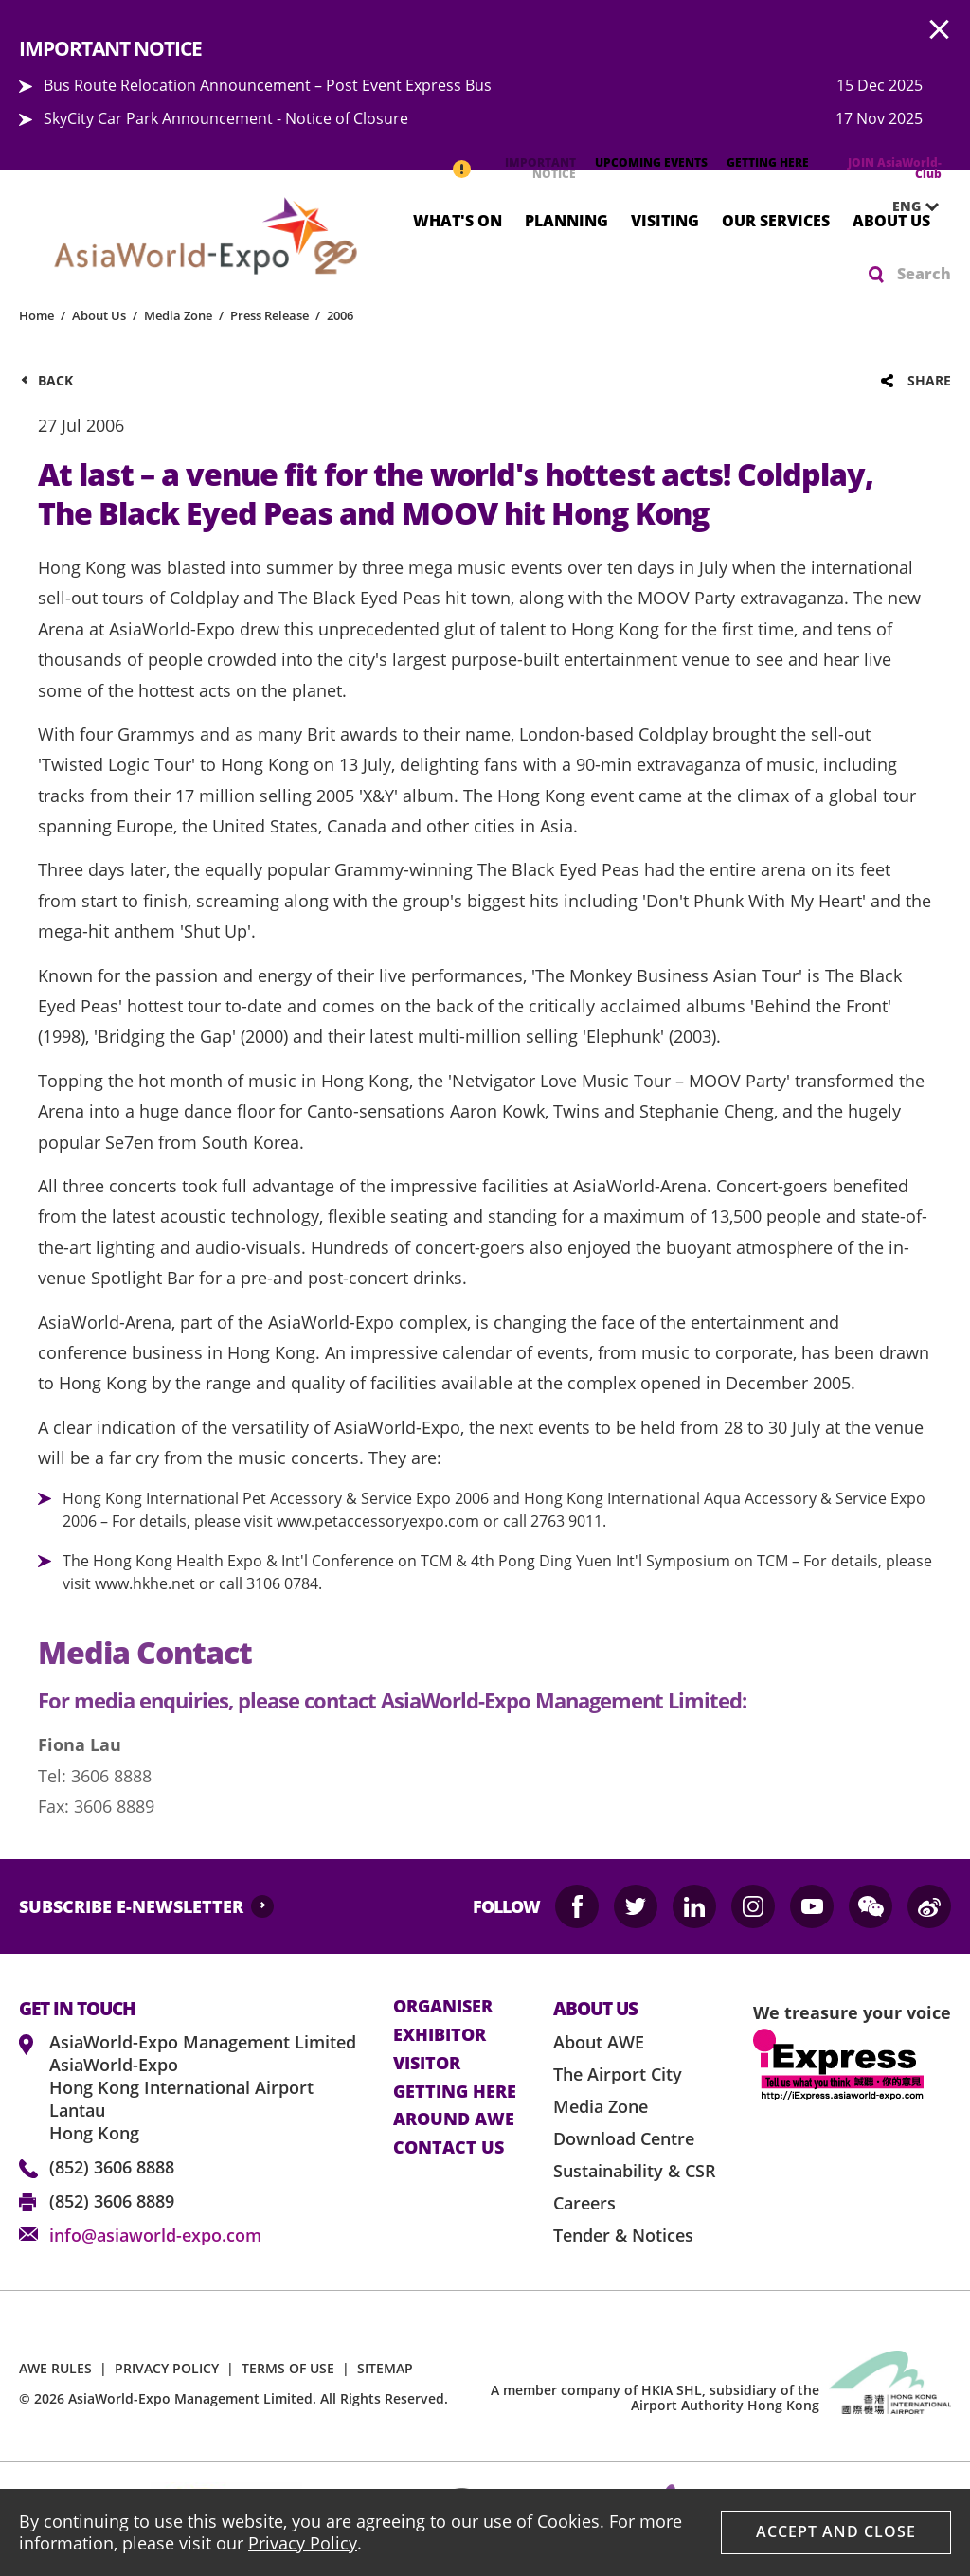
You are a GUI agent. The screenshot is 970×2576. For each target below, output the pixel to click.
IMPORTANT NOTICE (540, 168)
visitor (426, 2063)
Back (55, 380)
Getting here (454, 2092)
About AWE (598, 2041)
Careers (584, 2202)
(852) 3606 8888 (111, 2167)
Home (36, 315)
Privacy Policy (302, 2542)
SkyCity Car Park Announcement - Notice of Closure (226, 118)
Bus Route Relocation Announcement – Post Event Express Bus (268, 85)
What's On (457, 219)
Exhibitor (439, 2035)
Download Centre (623, 2138)
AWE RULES (55, 2368)
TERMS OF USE (288, 2368)
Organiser (443, 2006)
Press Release (269, 315)
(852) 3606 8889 (111, 2201)
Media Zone (178, 315)
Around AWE (453, 2119)
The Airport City (617, 2074)
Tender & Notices (623, 2235)
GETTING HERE (768, 162)
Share (929, 380)
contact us (448, 2147)
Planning (566, 219)
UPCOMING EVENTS (651, 162)
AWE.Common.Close (939, 30)
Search (924, 273)
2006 (340, 315)
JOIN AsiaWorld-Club (895, 168)
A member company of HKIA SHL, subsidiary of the (655, 2398)
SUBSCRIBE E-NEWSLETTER (131, 1906)
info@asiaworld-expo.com (155, 2235)
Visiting (665, 219)
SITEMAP (385, 2368)
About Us (891, 219)
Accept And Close (836, 2531)
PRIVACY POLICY (167, 2368)
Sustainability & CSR (634, 2170)
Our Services (776, 219)
